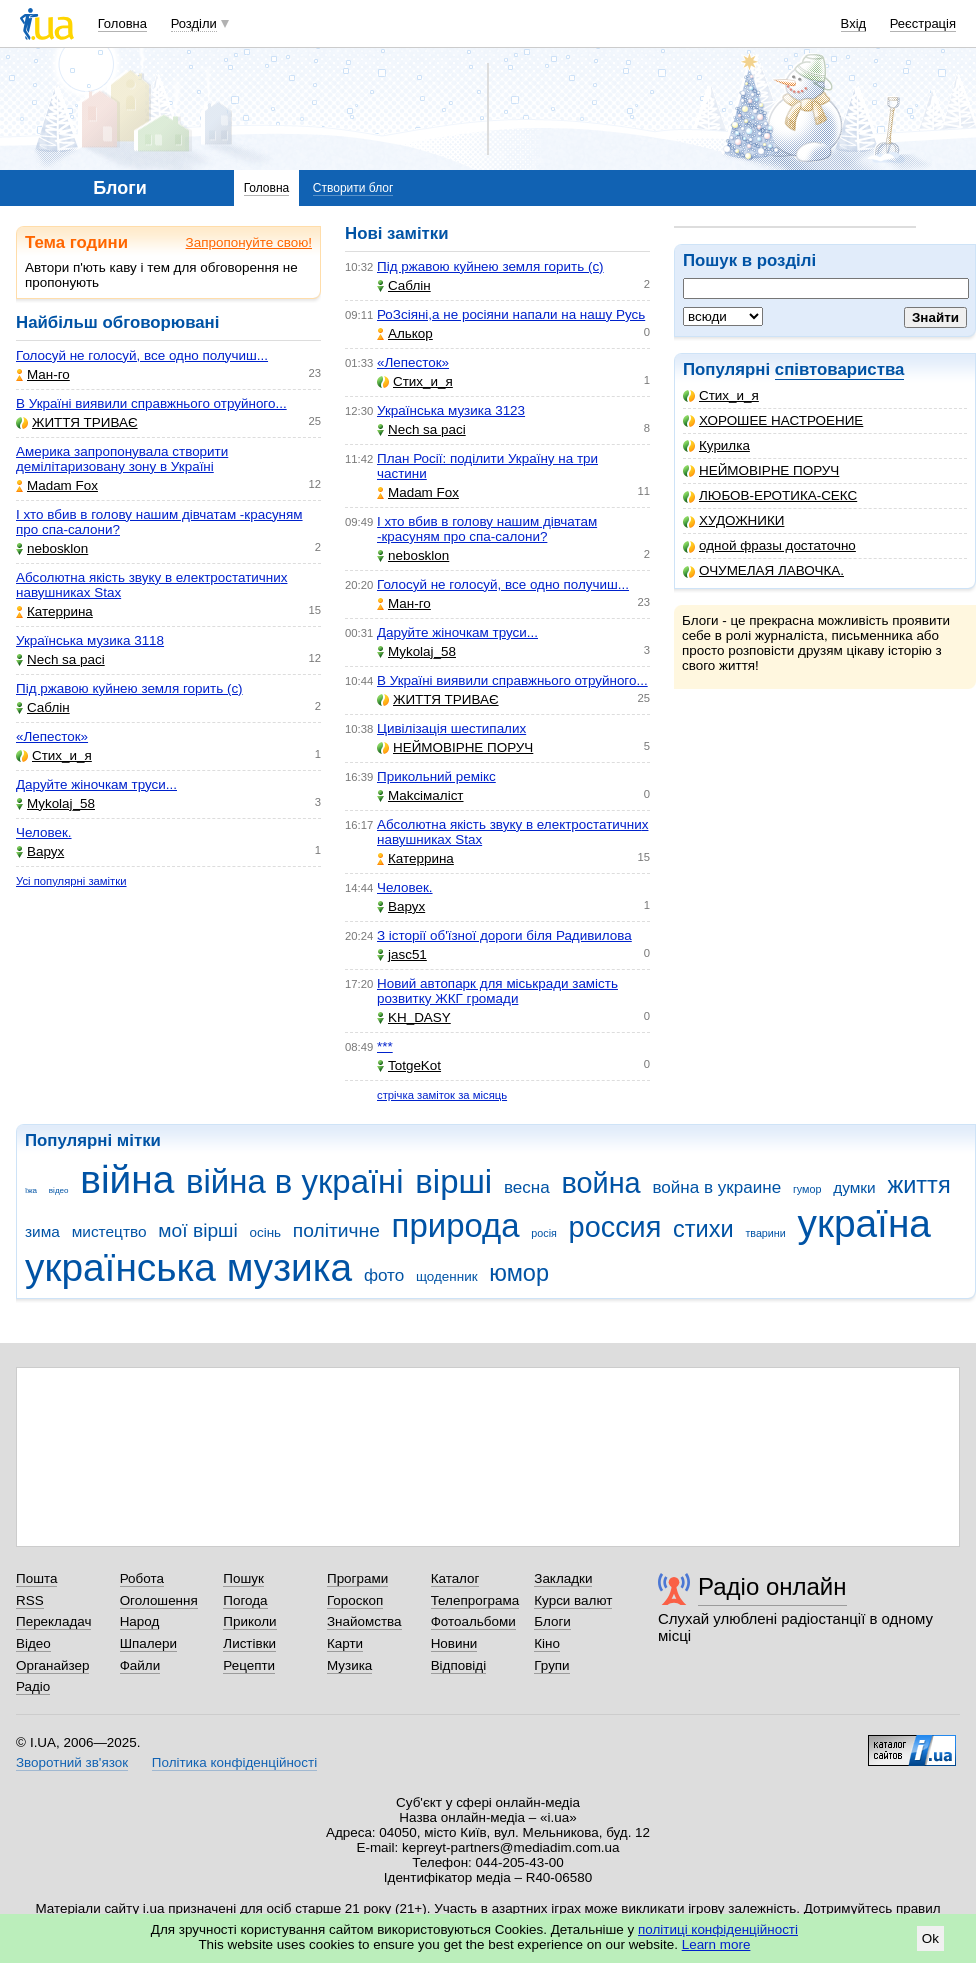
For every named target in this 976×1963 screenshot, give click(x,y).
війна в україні (295, 1181)
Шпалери (148, 1643)
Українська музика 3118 (90, 640)
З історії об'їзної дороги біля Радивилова (504, 935)
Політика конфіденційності (234, 1762)
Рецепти (249, 1665)
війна (127, 1179)
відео (59, 1190)
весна (527, 1187)
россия (615, 1227)
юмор (519, 1273)
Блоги (552, 1621)
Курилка (716, 445)
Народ (140, 1621)
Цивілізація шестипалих (451, 728)
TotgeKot (409, 1065)
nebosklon (52, 548)
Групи (551, 1665)
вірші (453, 1181)
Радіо (33, 1686)
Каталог (455, 1578)
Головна (122, 23)
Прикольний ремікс (436, 776)
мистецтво (109, 1231)
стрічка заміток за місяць (442, 1095)
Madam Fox (57, 485)
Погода (245, 1600)
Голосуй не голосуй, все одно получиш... (142, 355)
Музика (349, 1665)
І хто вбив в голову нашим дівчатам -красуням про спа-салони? (487, 529)
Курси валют (573, 1600)
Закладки (563, 1578)
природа (456, 1225)
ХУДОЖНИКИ (733, 520)
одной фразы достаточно (769, 545)
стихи (703, 1229)
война (600, 1183)
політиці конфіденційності (718, 1929)
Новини (454, 1643)
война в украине (716, 1187)
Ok (930, 1938)
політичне (336, 1230)
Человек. (44, 832)
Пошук (243, 1578)
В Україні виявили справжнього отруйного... (151, 403)
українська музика (188, 1267)
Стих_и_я (721, 395)
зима (42, 1231)
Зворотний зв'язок (72, 1762)
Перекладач (53, 1621)
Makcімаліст (420, 795)
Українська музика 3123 (451, 410)
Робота (142, 1578)
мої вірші (197, 1230)
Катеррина (54, 611)
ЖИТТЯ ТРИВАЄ (77, 422)
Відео (33, 1643)
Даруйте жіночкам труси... (96, 784)
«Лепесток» (52, 736)
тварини (765, 1233)
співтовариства (840, 369)
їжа (31, 1190)
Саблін (43, 707)
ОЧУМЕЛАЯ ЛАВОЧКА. (763, 570)
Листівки (249, 1643)
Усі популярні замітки (71, 881)
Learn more (716, 1944)
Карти (345, 1643)
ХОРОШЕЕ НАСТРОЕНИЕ (773, 420)
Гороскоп (355, 1600)
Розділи (194, 23)
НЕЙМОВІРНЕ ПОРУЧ (761, 470)
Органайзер (52, 1665)
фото (384, 1275)
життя (918, 1185)
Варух (40, 851)
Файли (140, 1665)
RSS (30, 1600)
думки (854, 1187)
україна (864, 1223)
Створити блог (353, 188)
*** (385, 1046)
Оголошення (159, 1600)
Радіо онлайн (772, 1586)
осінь (266, 1232)
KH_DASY (414, 1017)
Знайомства (364, 1621)
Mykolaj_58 (55, 803)
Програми (357, 1578)
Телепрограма (475, 1600)
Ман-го (43, 374)
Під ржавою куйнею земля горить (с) (129, 688)
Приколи (249, 1621)
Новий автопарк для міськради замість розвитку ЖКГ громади (497, 991)
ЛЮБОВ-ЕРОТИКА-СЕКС (770, 495)
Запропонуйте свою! (249, 242)
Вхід (854, 23)
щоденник (447, 1276)
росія (544, 1233)
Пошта (36, 1578)
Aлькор (405, 333)
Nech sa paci (60, 659)
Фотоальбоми (473, 1621)
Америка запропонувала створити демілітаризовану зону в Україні (122, 459)
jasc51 (402, 954)
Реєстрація (923, 23)
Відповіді (459, 1665)
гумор (807, 1189)
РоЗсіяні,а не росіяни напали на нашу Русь (511, 314)
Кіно (547, 1643)
